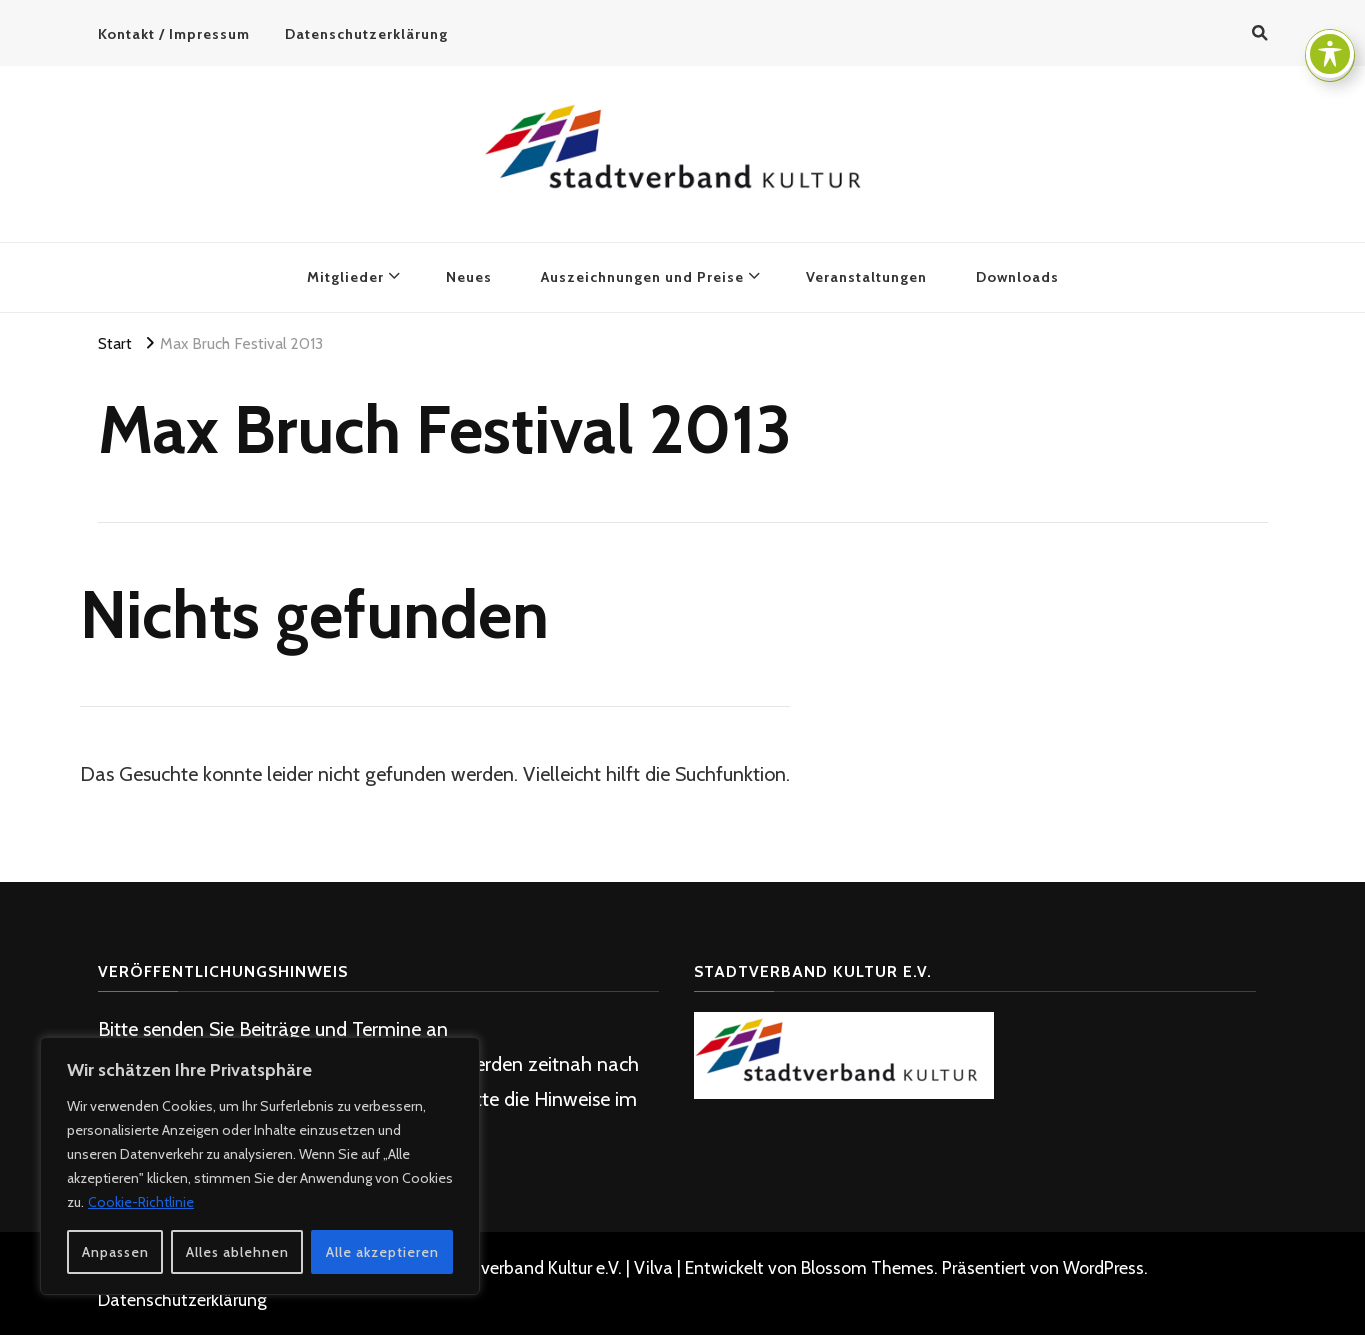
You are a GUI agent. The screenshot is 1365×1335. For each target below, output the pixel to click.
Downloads (1017, 277)
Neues (469, 277)
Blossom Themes (867, 1267)
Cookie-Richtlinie (141, 1202)
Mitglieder (345, 277)
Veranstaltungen (866, 277)
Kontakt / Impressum (174, 34)
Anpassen (115, 1252)
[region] (260, 1166)
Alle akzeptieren (382, 1252)
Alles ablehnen (237, 1252)
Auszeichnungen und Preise (642, 277)
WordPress (1103, 1267)
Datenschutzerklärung (366, 34)
